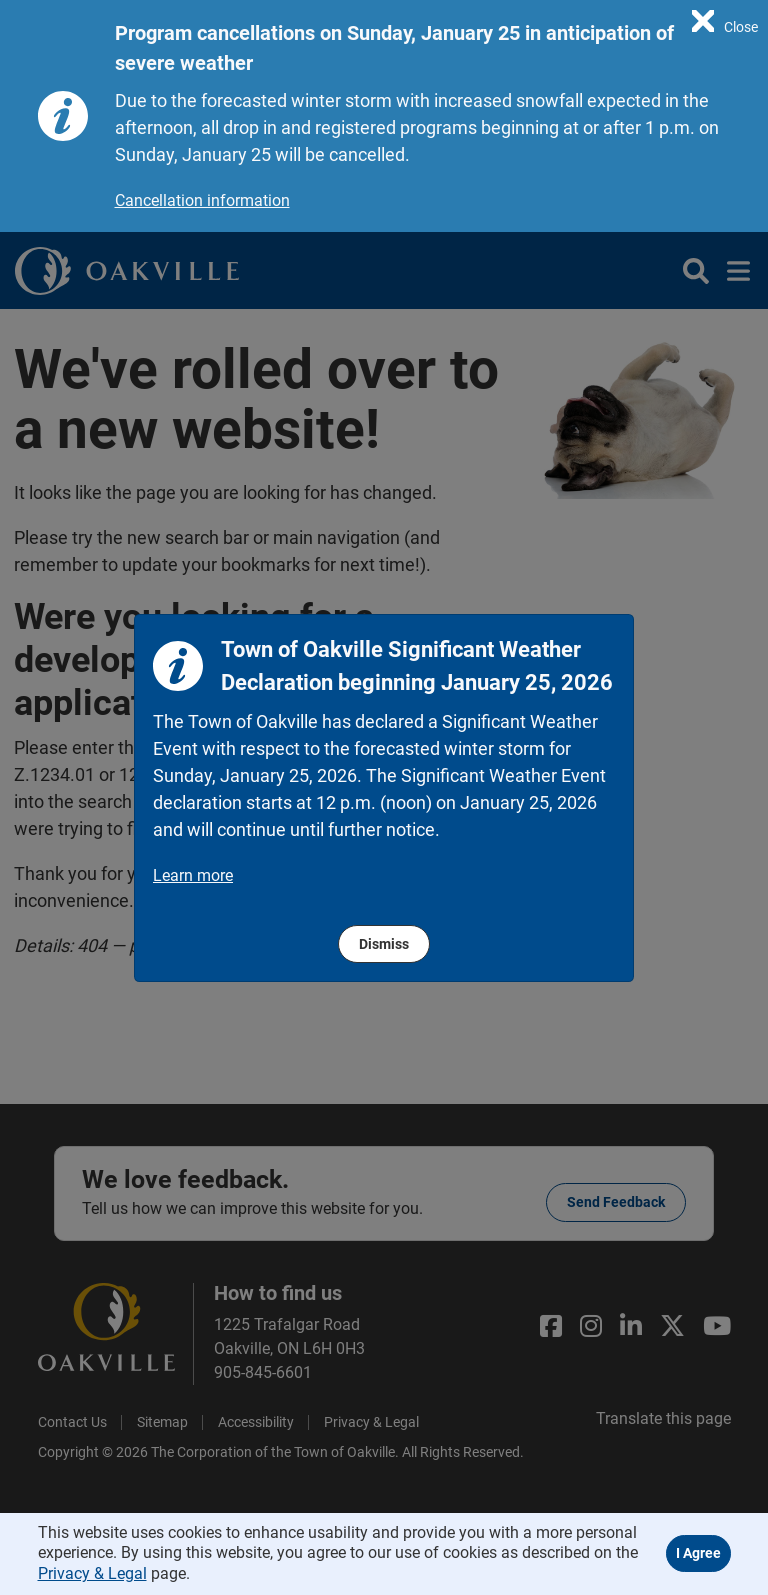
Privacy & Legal (92, 1573)
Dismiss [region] (384, 944)
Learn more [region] (193, 875)
